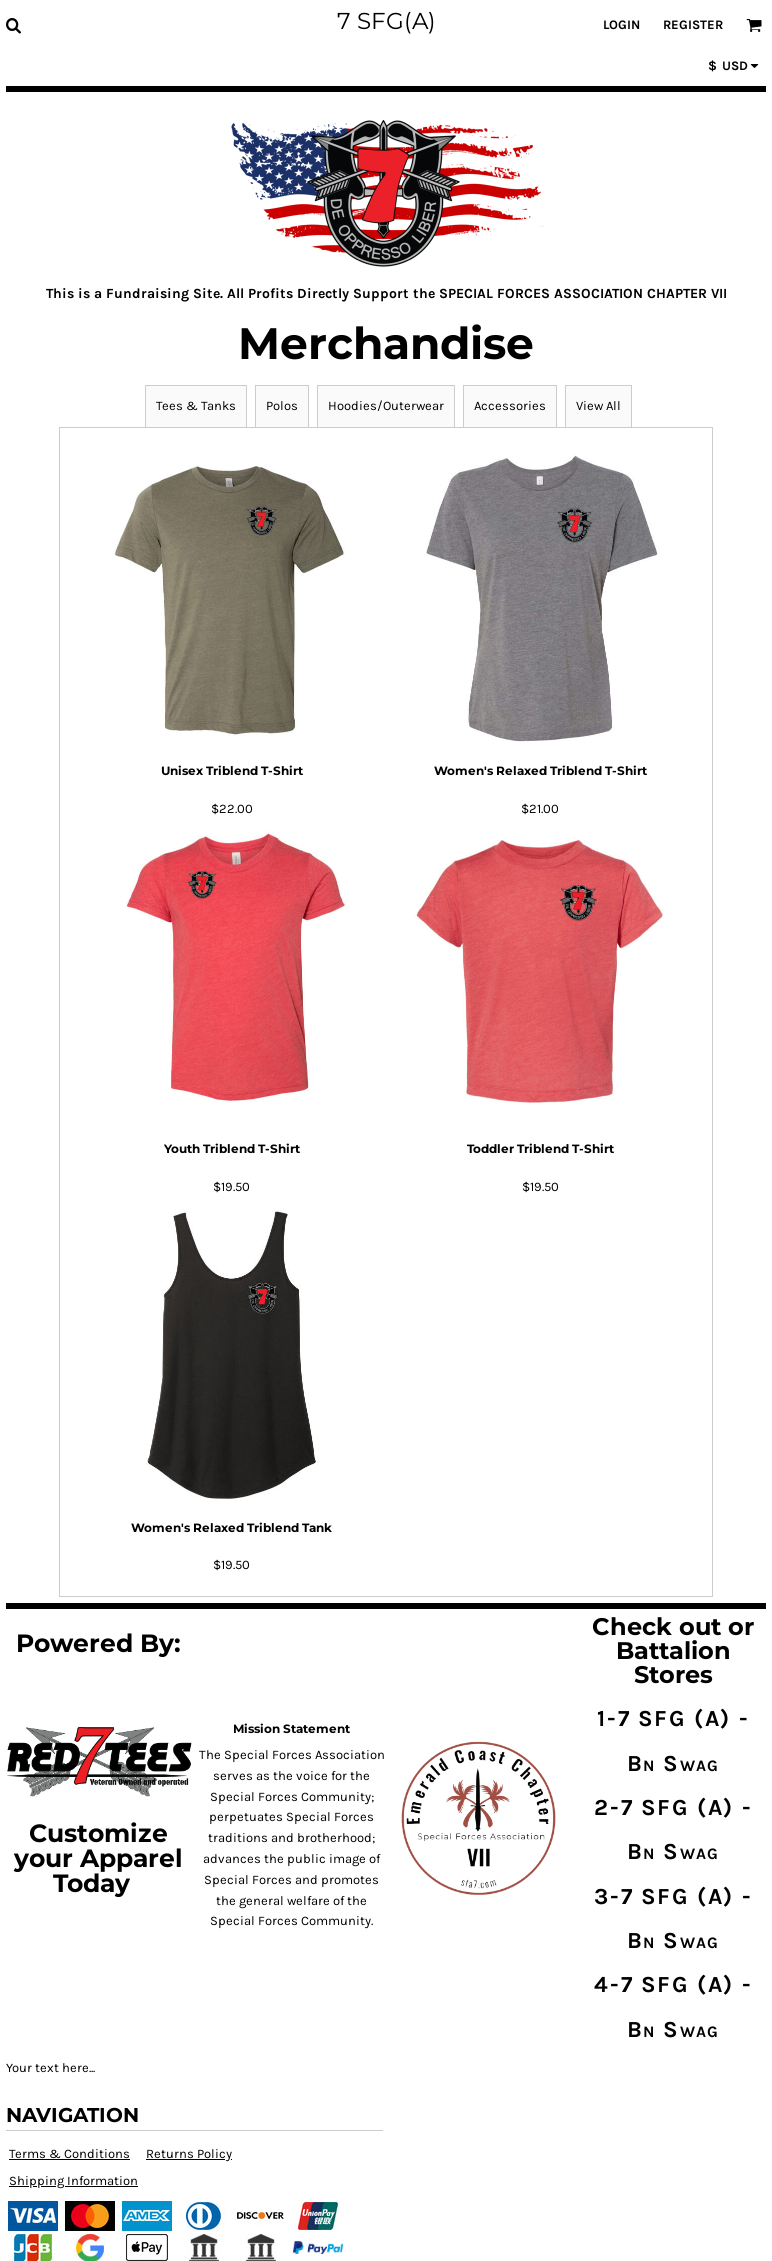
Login (621, 24)
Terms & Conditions (69, 2153)
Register (693, 24)
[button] (13, 25)
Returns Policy (189, 2153)
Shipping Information (73, 2180)
